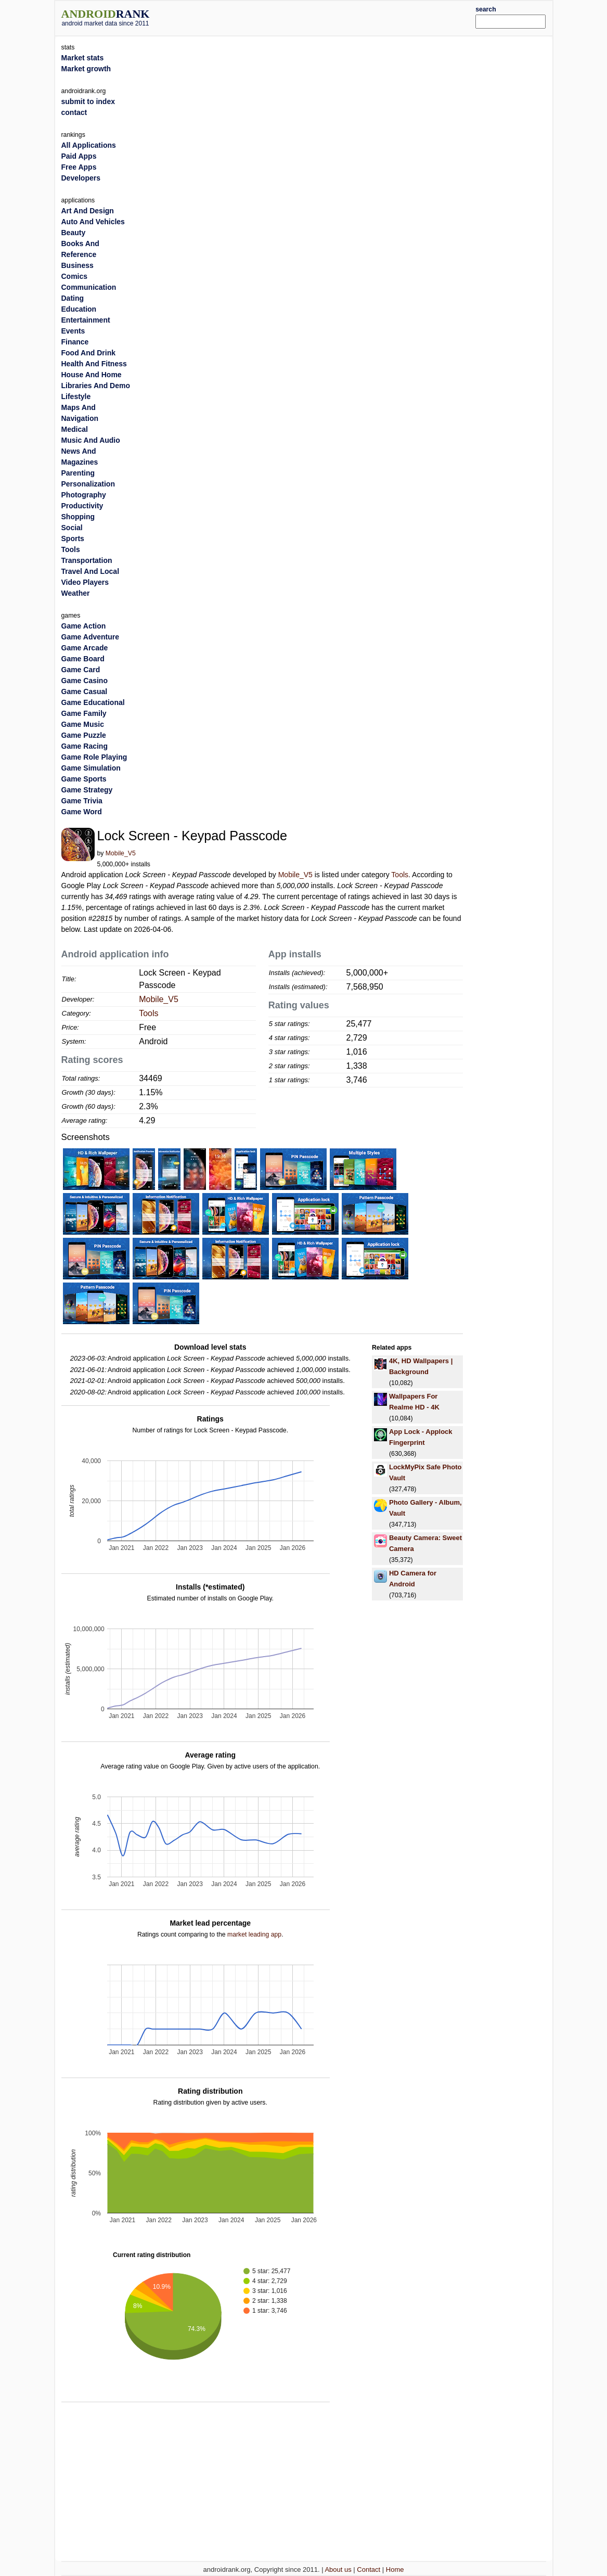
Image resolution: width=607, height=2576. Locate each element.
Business (77, 265)
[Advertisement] (324, 16)
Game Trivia (81, 801)
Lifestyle (76, 396)
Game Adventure (90, 637)
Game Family (84, 713)
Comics (74, 276)
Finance (75, 342)
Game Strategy (87, 790)
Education (79, 309)
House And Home (91, 374)
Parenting (78, 473)
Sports (72, 538)
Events (73, 331)
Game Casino (84, 680)
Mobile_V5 (121, 853)
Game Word (81, 812)
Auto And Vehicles (93, 221)
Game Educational (93, 702)
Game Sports (84, 779)
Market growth (86, 69)
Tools (399, 874)
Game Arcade (84, 648)
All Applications (88, 145)
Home (395, 2569)
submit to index (88, 101)
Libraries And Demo (96, 385)
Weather (75, 593)
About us (338, 2569)
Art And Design (87, 211)
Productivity (82, 506)
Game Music (82, 724)
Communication (89, 287)
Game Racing (84, 746)
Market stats (82, 58)
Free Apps (79, 167)
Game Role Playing (94, 757)
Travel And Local (90, 571)
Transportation (86, 560)
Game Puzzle (83, 735)
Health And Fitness (94, 364)
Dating (72, 298)
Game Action (83, 626)
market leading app (254, 1934)
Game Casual (84, 691)
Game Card (80, 669)
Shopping (78, 516)
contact (74, 112)
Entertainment (85, 320)
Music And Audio (90, 440)
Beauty (73, 232)
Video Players (85, 582)
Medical (74, 429)
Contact (368, 2569)
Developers (80, 178)
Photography (83, 495)
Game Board (83, 659)
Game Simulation (91, 768)
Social (72, 527)
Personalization (88, 484)
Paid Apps (79, 156)
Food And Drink (88, 353)
